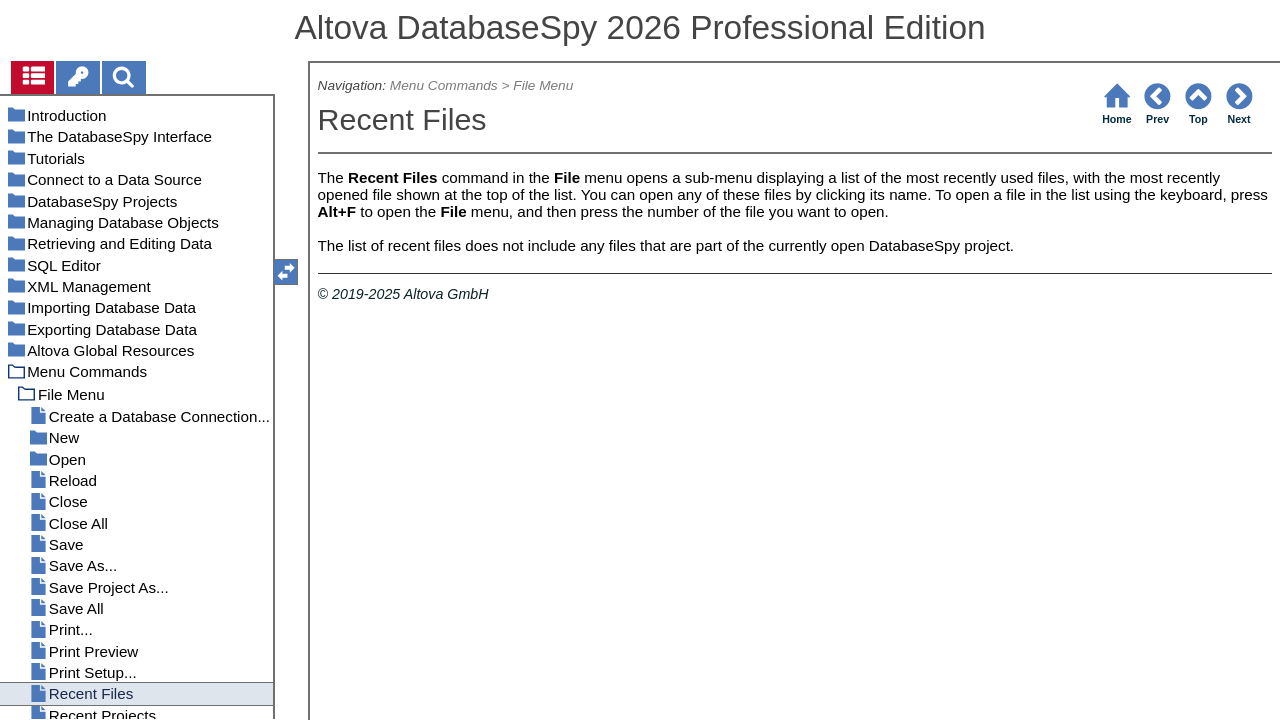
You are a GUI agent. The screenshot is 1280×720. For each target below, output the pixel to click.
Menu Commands (444, 85)
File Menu (543, 85)
